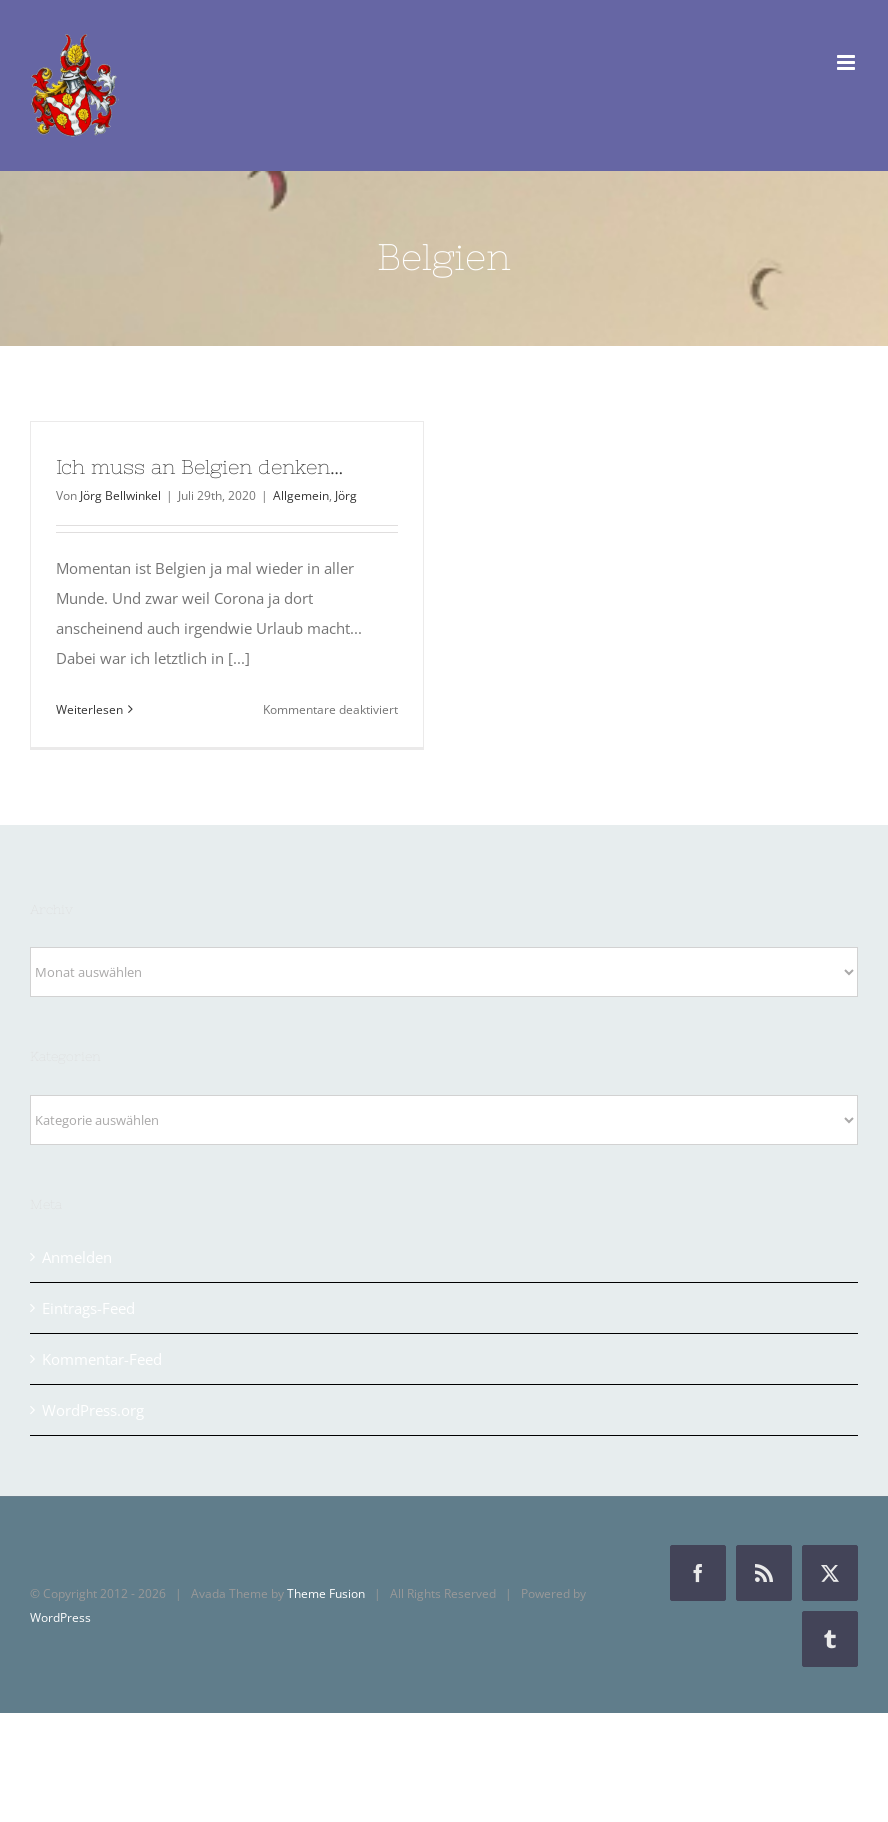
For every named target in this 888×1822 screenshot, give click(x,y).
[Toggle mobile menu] (847, 62)
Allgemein (301, 495)
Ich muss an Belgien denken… (199, 466)
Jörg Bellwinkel (120, 495)
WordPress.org (93, 1410)
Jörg (346, 495)
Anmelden (77, 1257)
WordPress (60, 1617)
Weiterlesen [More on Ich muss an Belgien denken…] (89, 709)
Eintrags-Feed (88, 1308)
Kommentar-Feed (102, 1359)
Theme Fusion (326, 1593)
